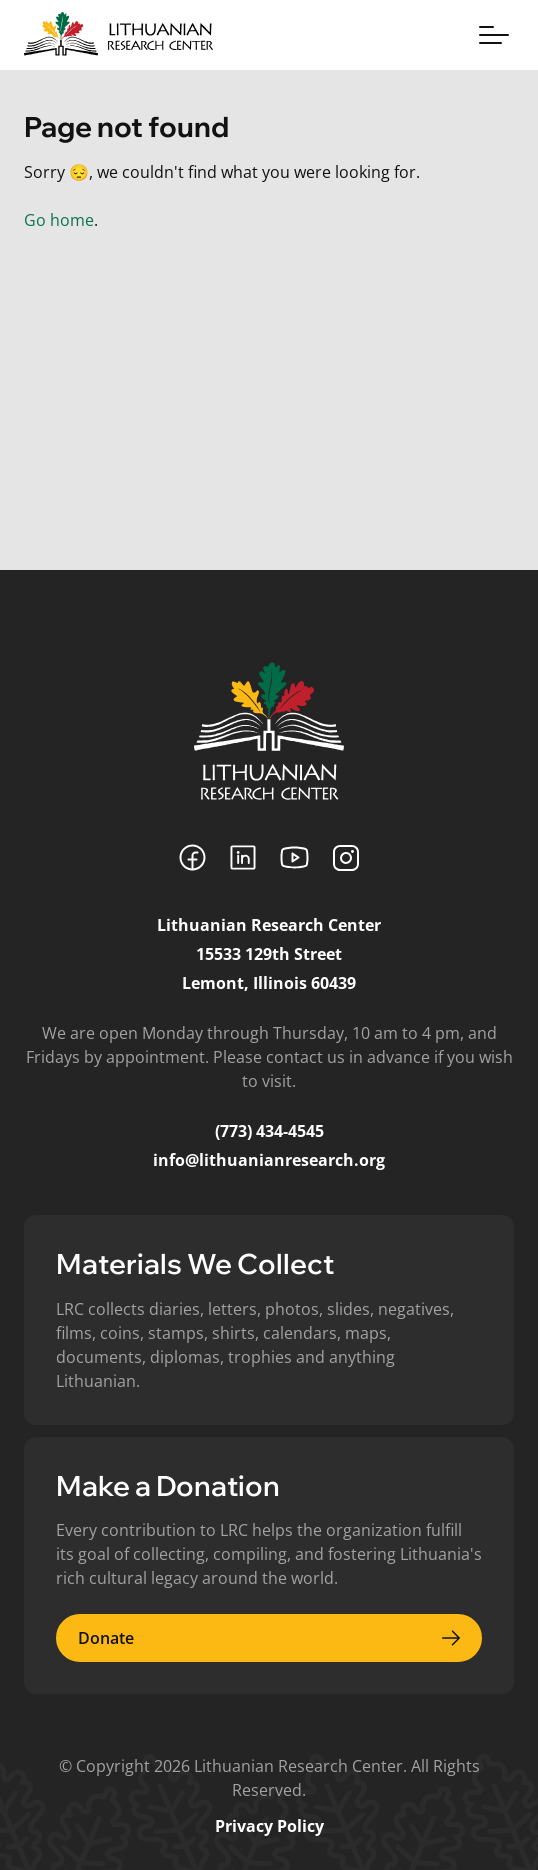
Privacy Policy (269, 1826)
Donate (269, 1638)
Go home (59, 220)
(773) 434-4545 (269, 1131)
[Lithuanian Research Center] (269, 731)
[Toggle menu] (494, 35)
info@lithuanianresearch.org (269, 1160)
